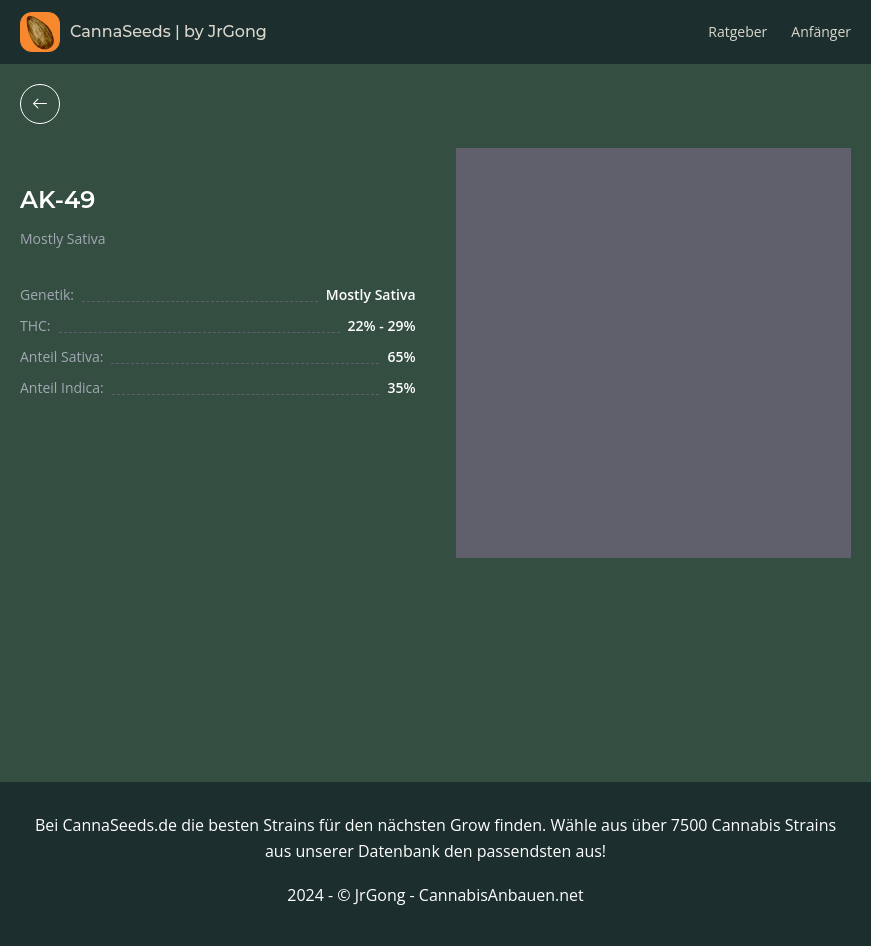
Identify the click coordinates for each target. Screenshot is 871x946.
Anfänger (821, 31)
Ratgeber (737, 31)
